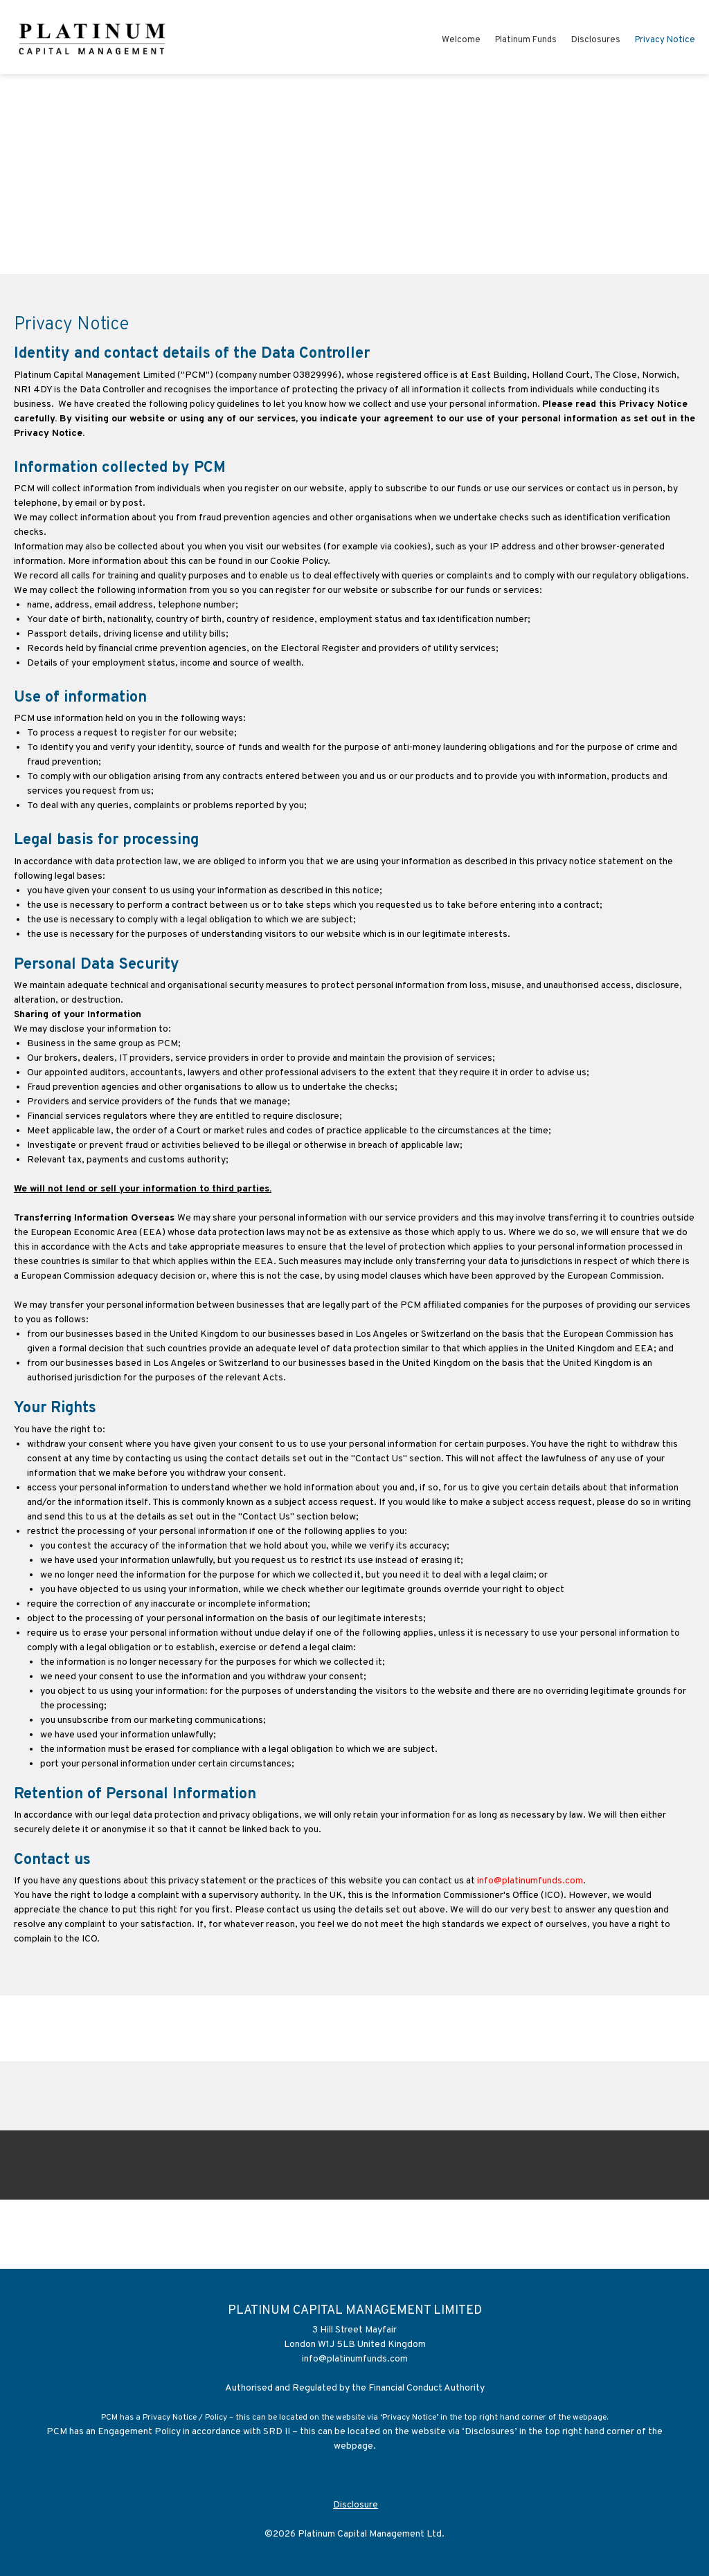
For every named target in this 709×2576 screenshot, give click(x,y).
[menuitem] (461, 42)
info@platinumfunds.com (530, 1881)
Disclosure (355, 2505)
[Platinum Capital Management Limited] (93, 37)
